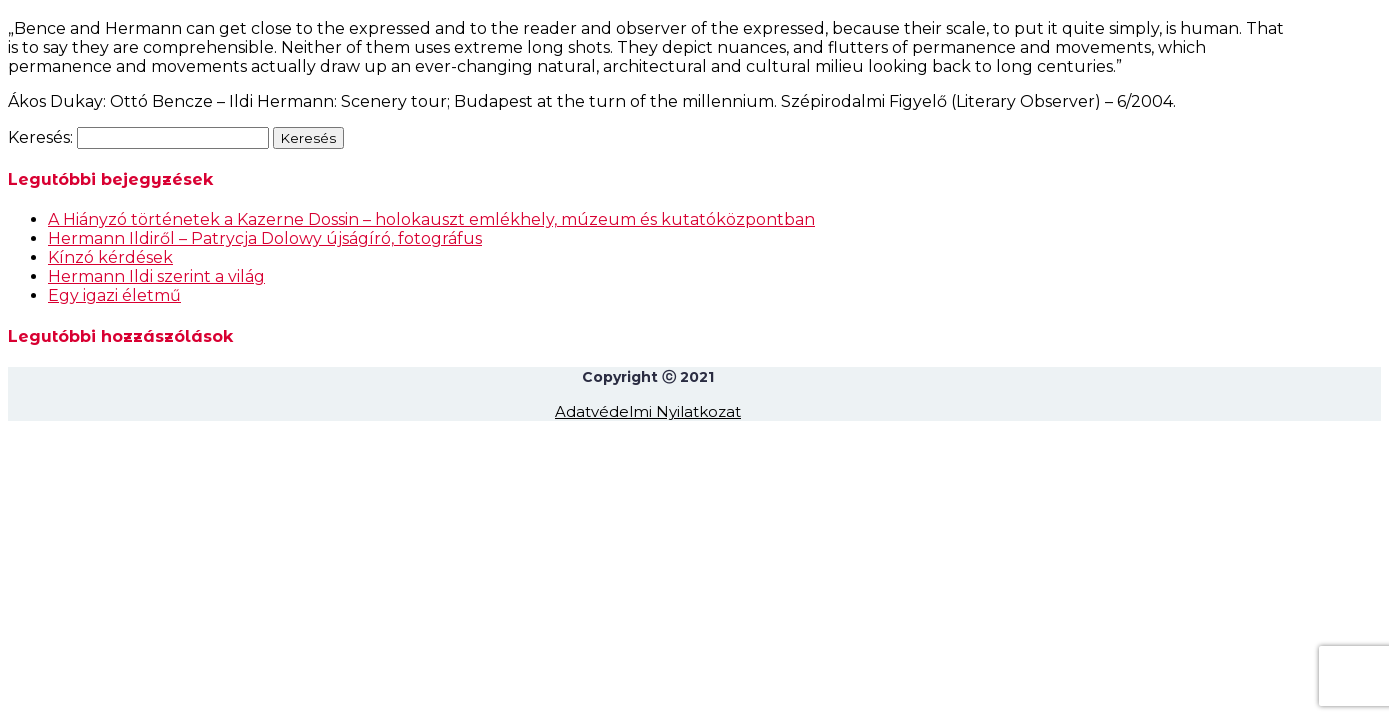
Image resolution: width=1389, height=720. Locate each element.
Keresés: (40, 137)
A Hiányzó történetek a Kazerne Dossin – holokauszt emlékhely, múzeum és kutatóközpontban (431, 219)
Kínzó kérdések (110, 257)
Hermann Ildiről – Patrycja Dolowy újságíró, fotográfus (265, 238)
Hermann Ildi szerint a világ (156, 276)
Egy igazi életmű (114, 295)
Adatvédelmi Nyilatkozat (648, 411)
